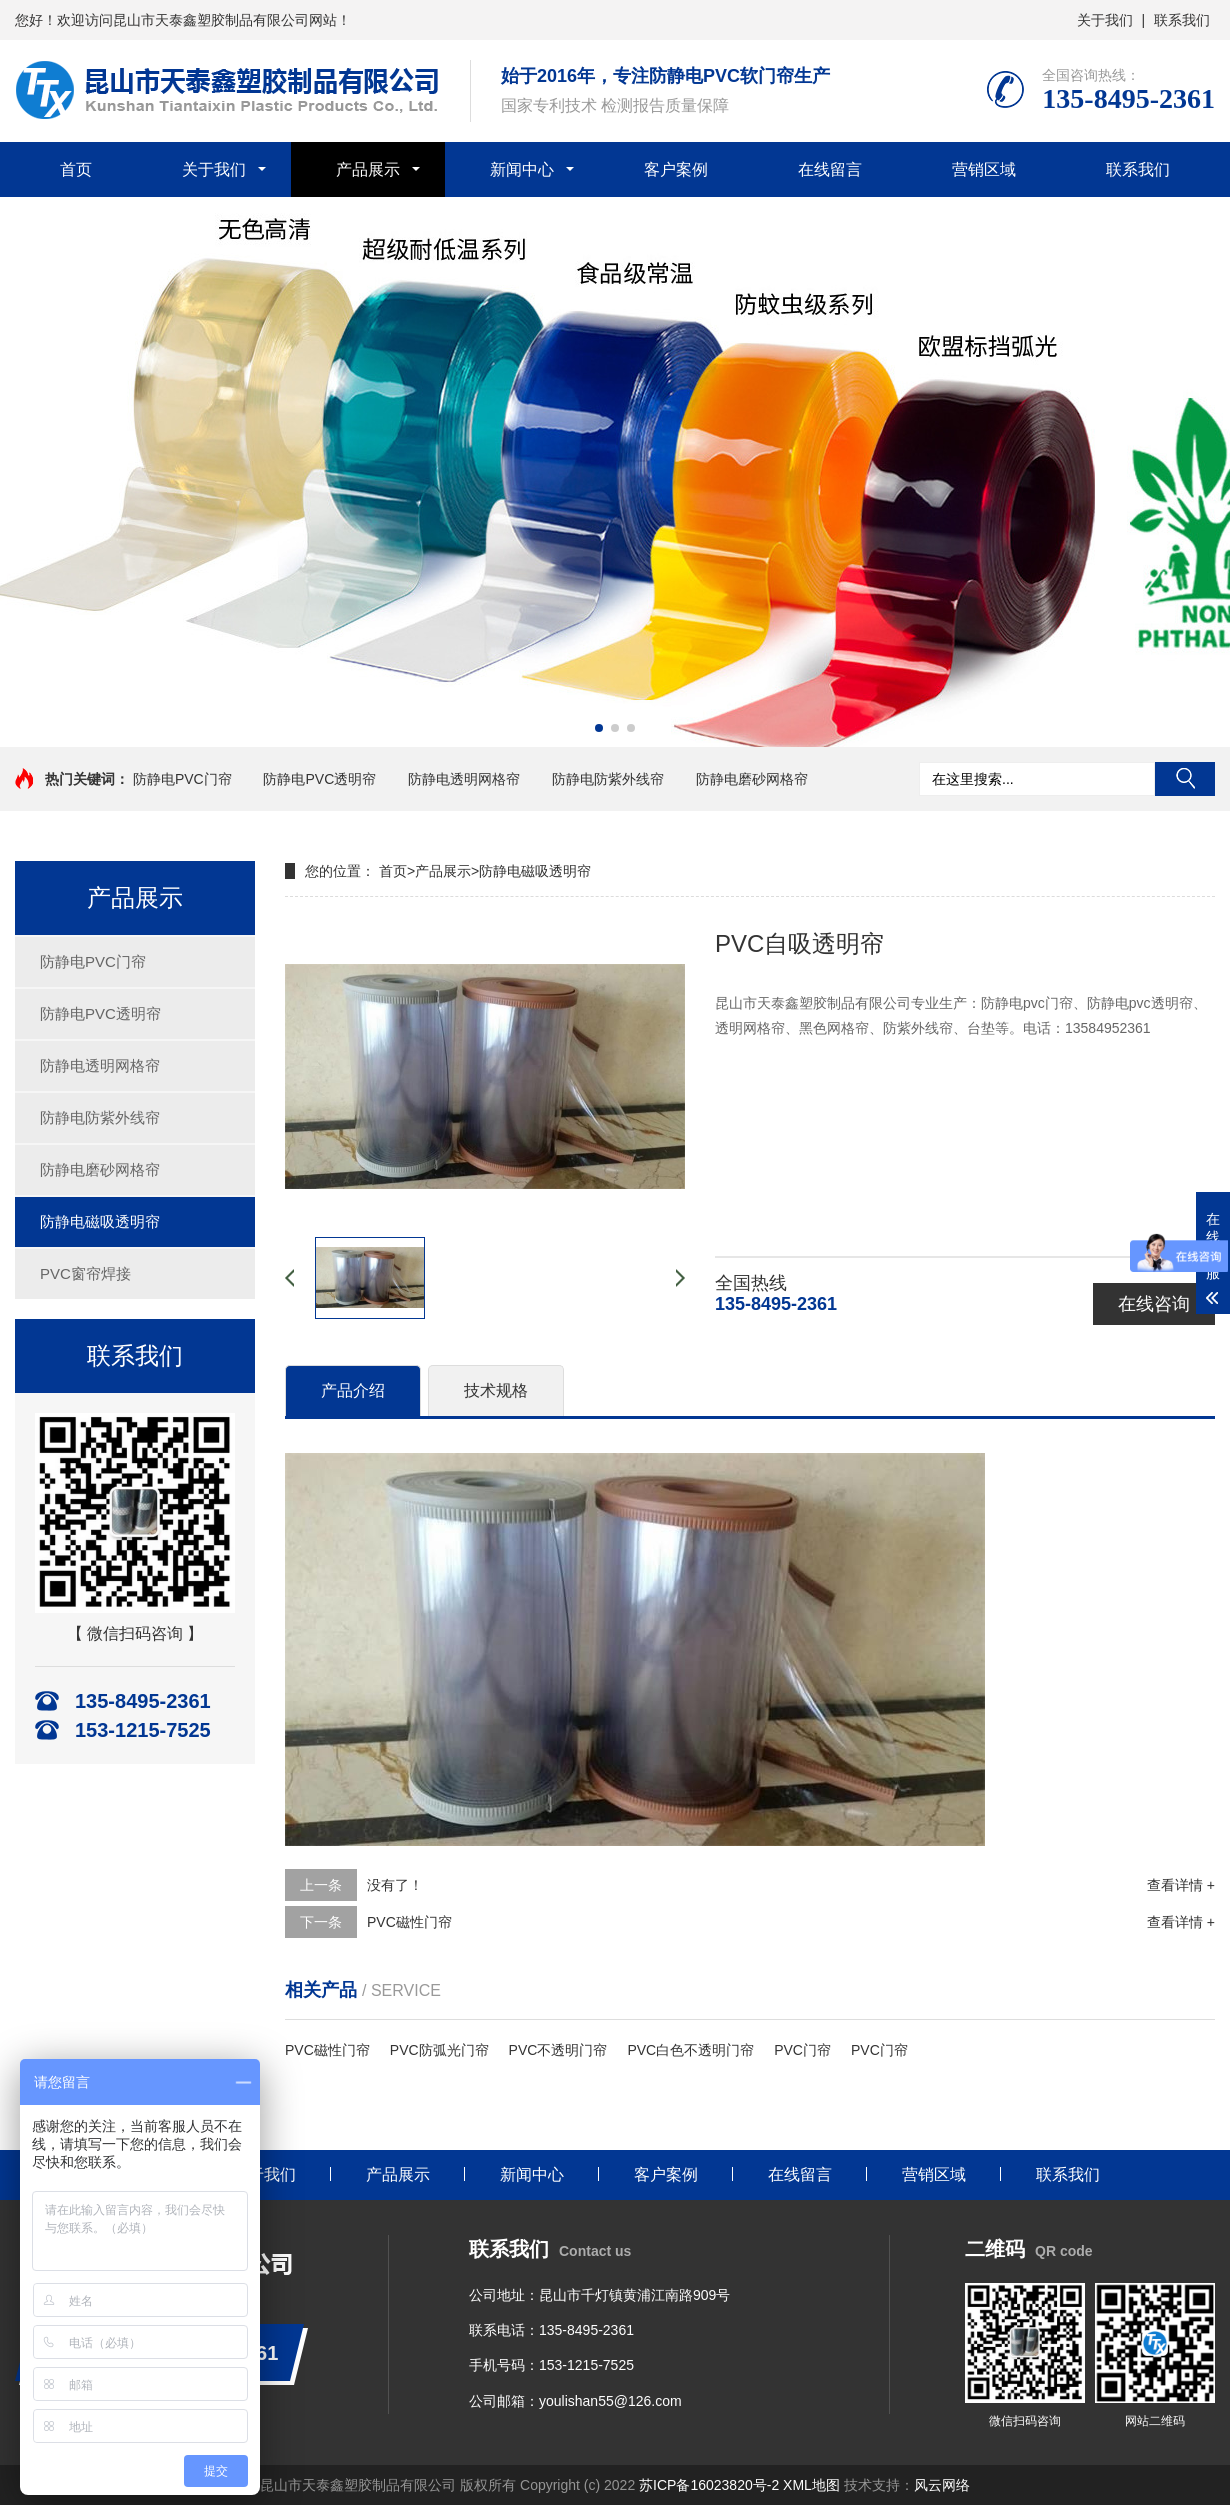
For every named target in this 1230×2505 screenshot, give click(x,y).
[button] (599, 728)
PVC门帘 (802, 2050)
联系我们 (1182, 20)
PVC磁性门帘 (409, 1922)
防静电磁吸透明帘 (100, 1221)
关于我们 (1105, 20)
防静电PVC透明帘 (319, 779)
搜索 (1185, 779)
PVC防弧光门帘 (439, 2050)
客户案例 (676, 169)
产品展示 (368, 169)
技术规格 (496, 1390)
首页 (76, 169)
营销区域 (984, 169)
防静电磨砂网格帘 (752, 779)
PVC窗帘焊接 (85, 1273)
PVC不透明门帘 (558, 2050)
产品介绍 (353, 1390)
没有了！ (395, 1885)
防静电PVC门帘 (182, 779)
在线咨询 (1154, 1304)
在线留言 (830, 169)
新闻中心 (522, 169)
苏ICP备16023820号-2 (709, 2485)
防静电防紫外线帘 (608, 779)
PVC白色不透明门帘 (690, 2050)
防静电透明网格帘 (464, 779)
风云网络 (942, 2485)
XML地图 (811, 2485)
